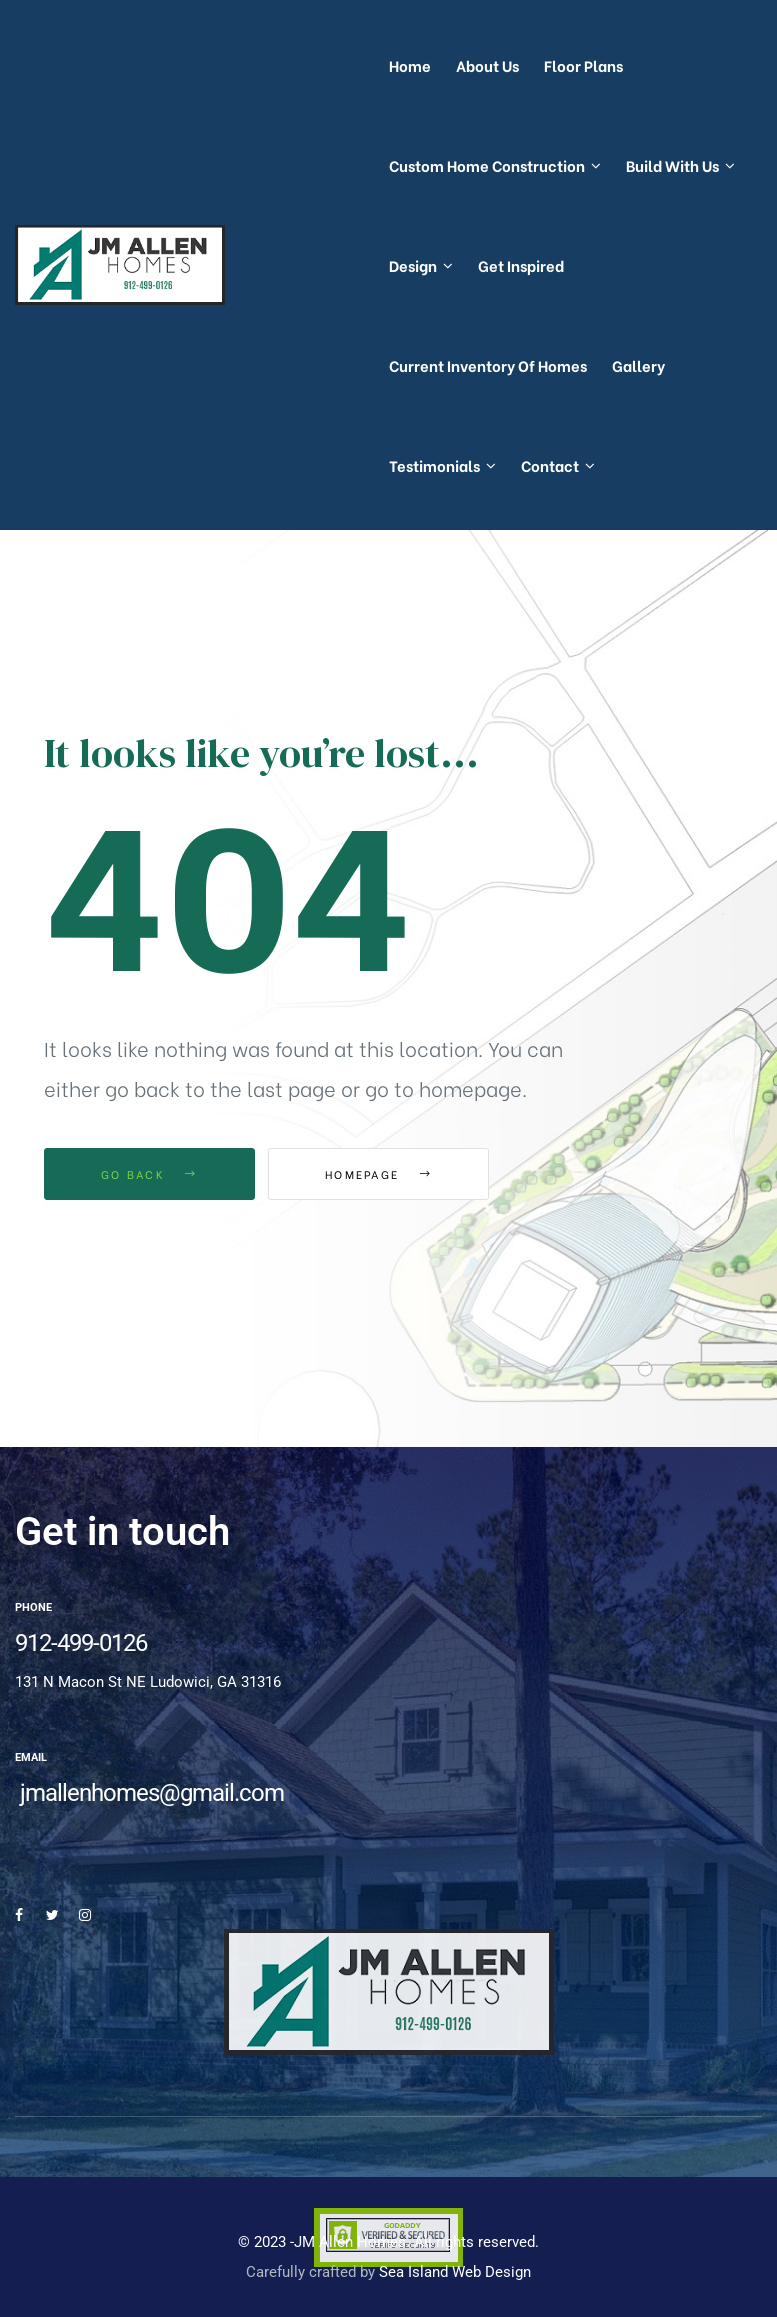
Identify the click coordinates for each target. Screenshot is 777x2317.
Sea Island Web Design (455, 2272)
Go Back (149, 1174)
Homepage (378, 1174)
